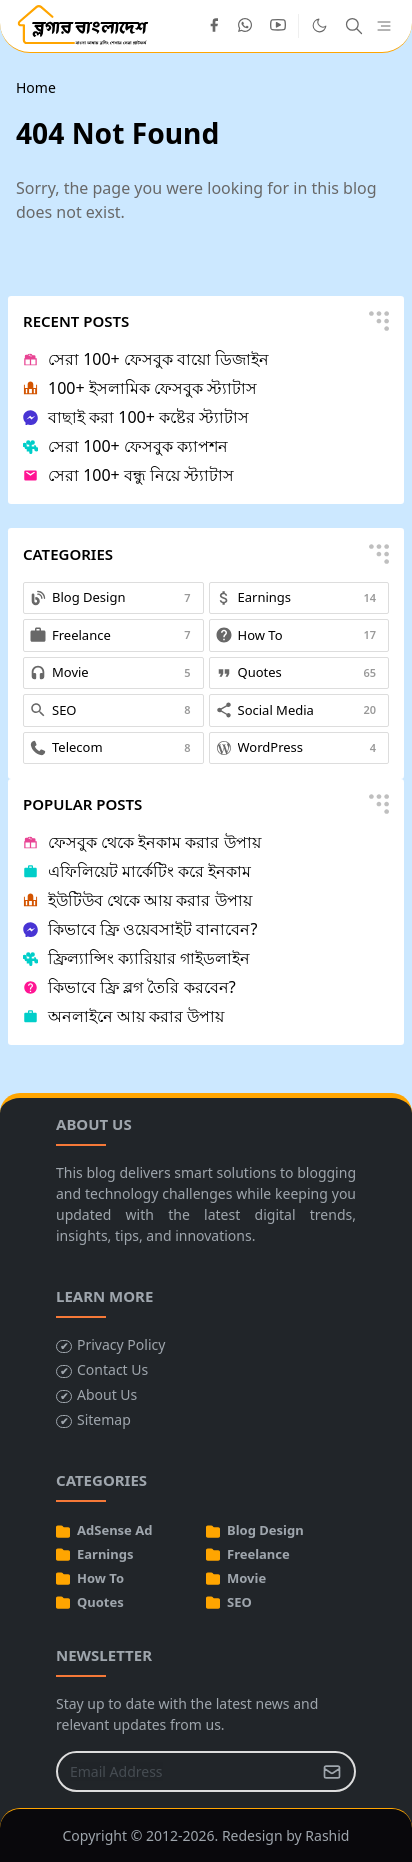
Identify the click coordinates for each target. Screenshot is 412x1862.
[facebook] (214, 26)
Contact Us (112, 1369)
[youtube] (278, 26)
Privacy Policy (121, 1344)
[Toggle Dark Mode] (319, 25)
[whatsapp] (246, 26)
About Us (107, 1394)
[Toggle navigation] (384, 26)
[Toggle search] (354, 26)
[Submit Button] (332, 1771)
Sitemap (104, 1419)
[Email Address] (184, 1771)
